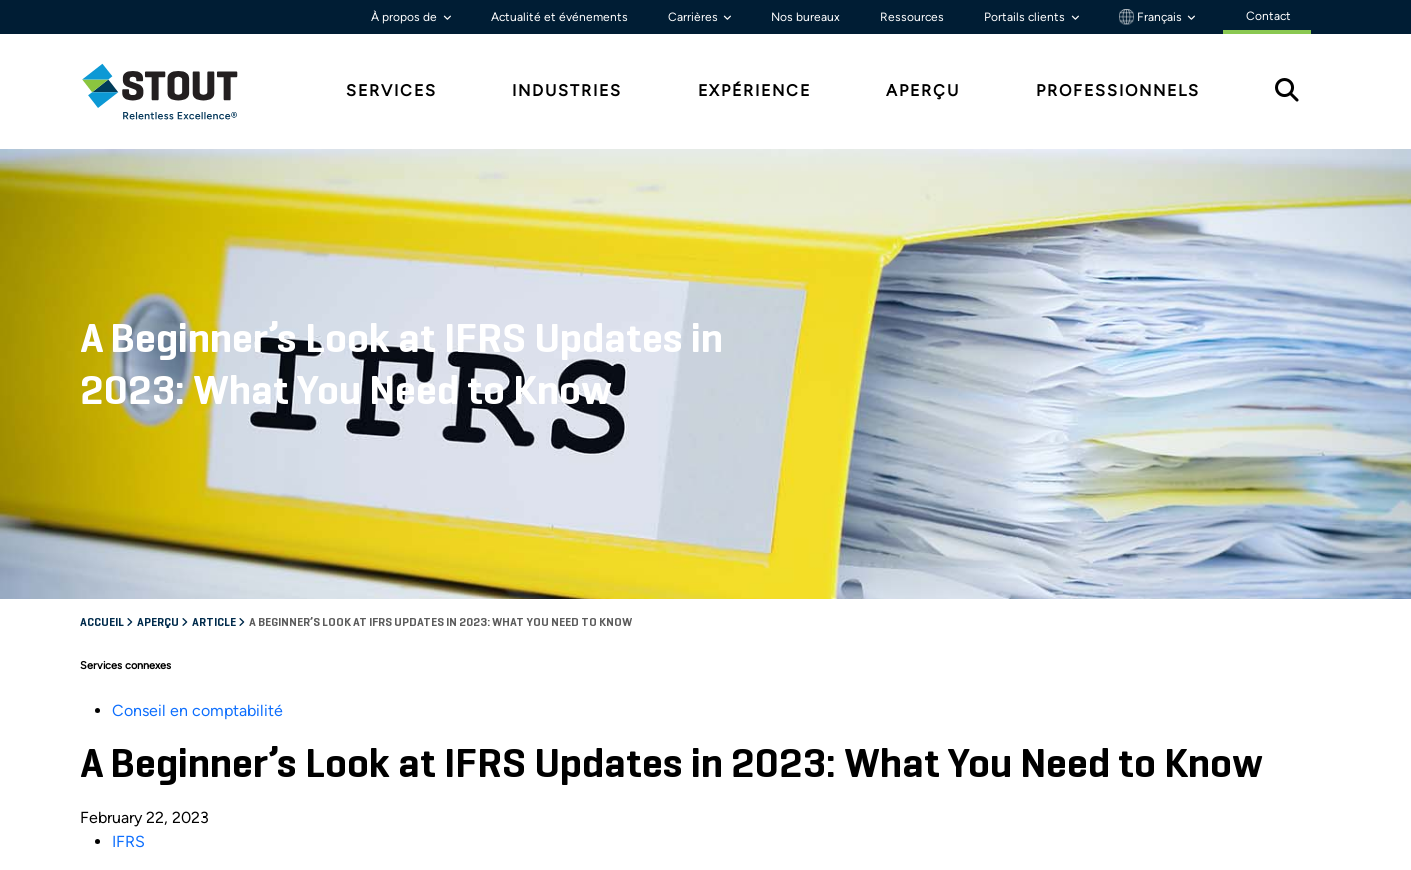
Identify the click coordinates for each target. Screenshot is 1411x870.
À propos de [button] (405, 17)
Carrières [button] (694, 17)
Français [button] (1152, 17)
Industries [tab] (567, 90)
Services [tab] (391, 90)
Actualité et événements (559, 17)
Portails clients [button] (1026, 17)
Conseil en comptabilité (197, 710)
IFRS (128, 841)
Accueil (103, 623)
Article (215, 623)
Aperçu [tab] (923, 90)
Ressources (912, 17)
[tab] (175, 91)
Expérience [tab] (754, 90)
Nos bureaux (805, 17)
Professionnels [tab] (1118, 90)
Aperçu (159, 623)
